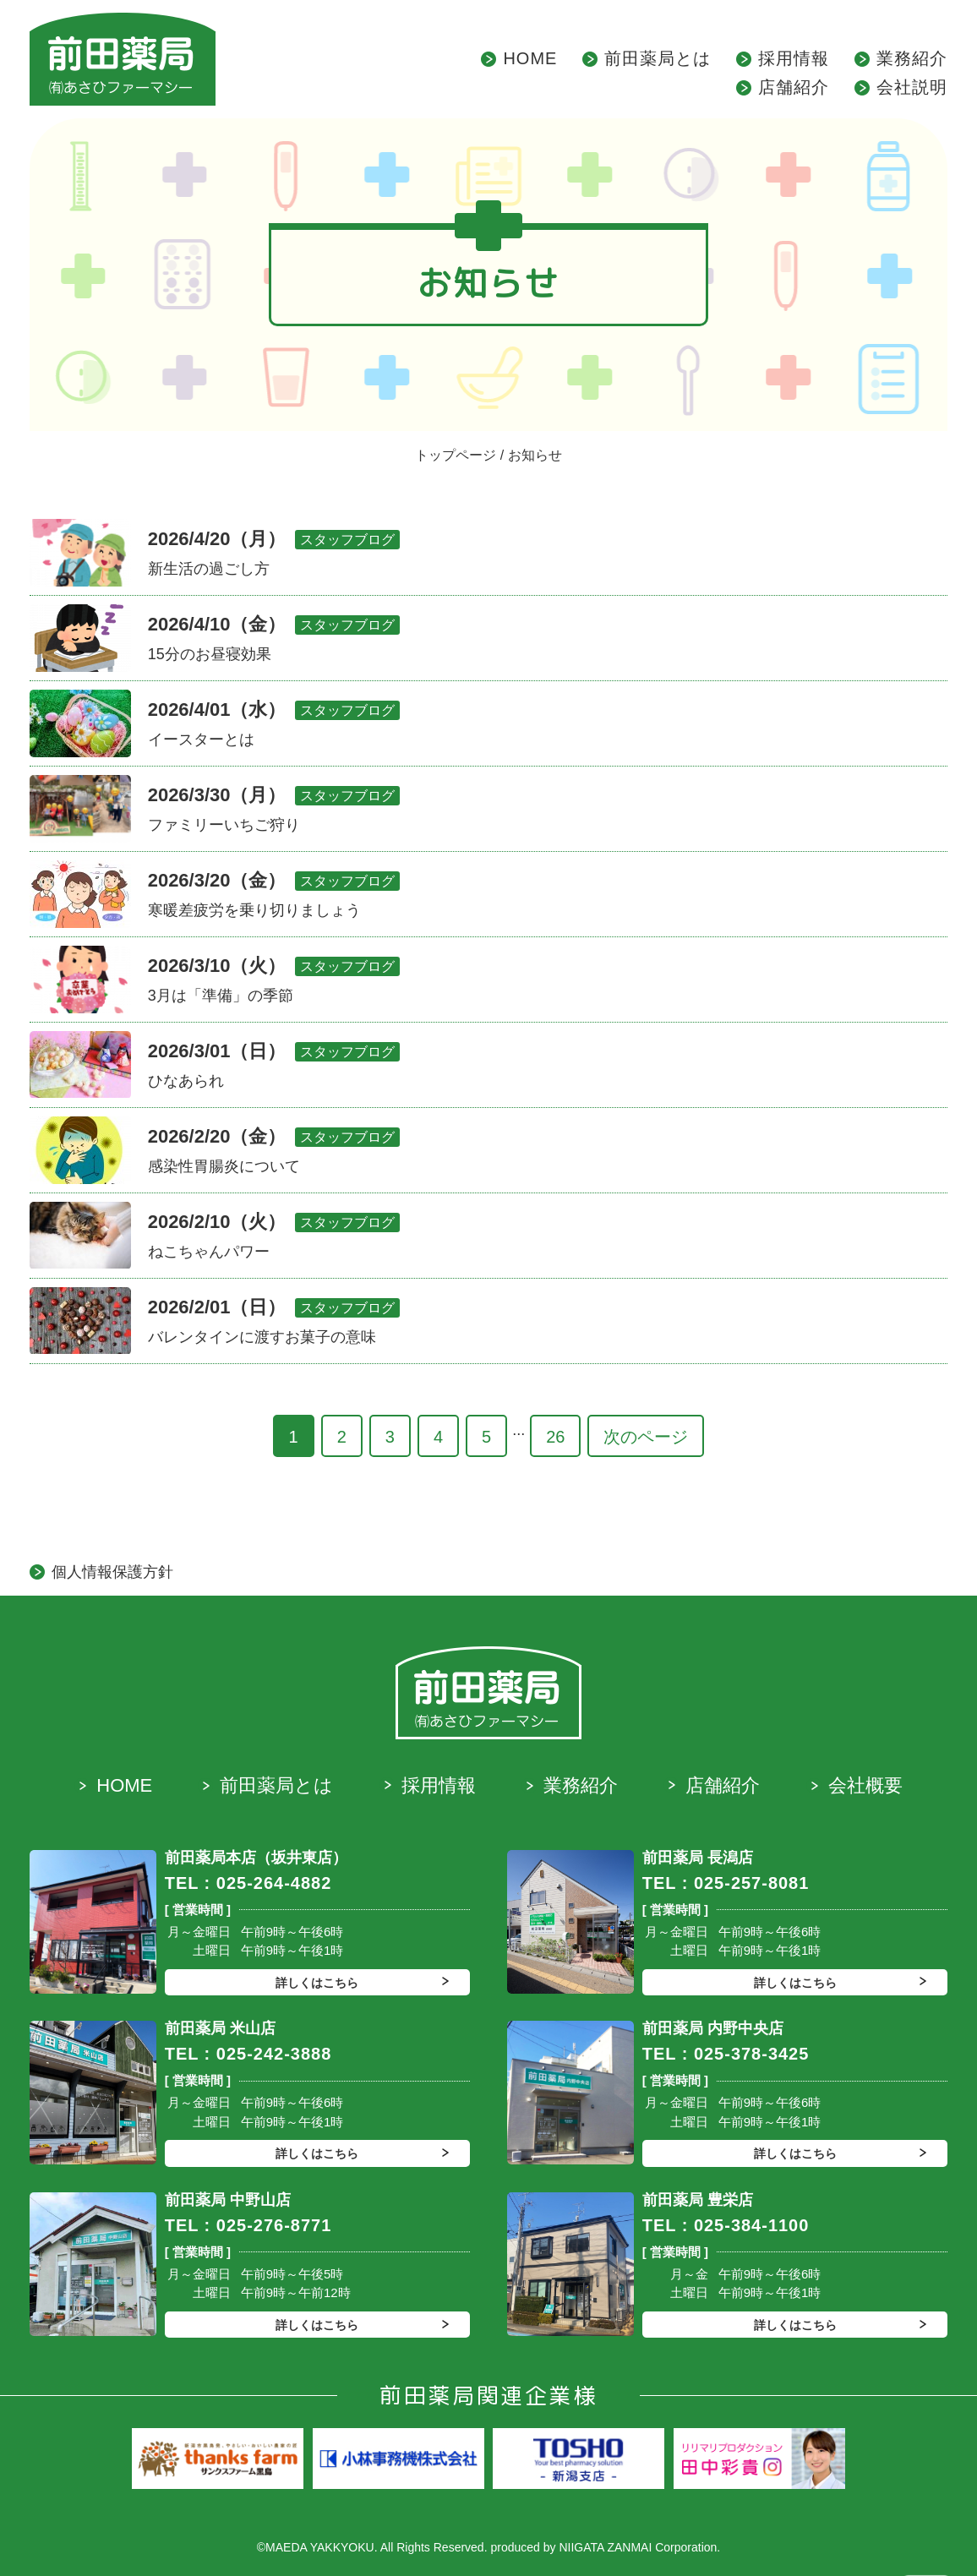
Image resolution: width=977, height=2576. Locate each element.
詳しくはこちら (317, 1982)
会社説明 (911, 87)
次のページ (645, 1436)
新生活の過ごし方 (209, 568)
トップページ (455, 455)
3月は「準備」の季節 (220, 995)
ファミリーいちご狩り (224, 824)
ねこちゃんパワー (209, 1251)
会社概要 (865, 1785)
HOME (530, 58)
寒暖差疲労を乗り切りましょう (254, 910)
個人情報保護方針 (112, 1572)
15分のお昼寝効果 (209, 654)
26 (555, 1436)
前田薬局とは (657, 58)
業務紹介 (911, 58)
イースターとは (201, 739)
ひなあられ (186, 1080)
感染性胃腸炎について (224, 1166)
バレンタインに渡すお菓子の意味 (262, 1337)
